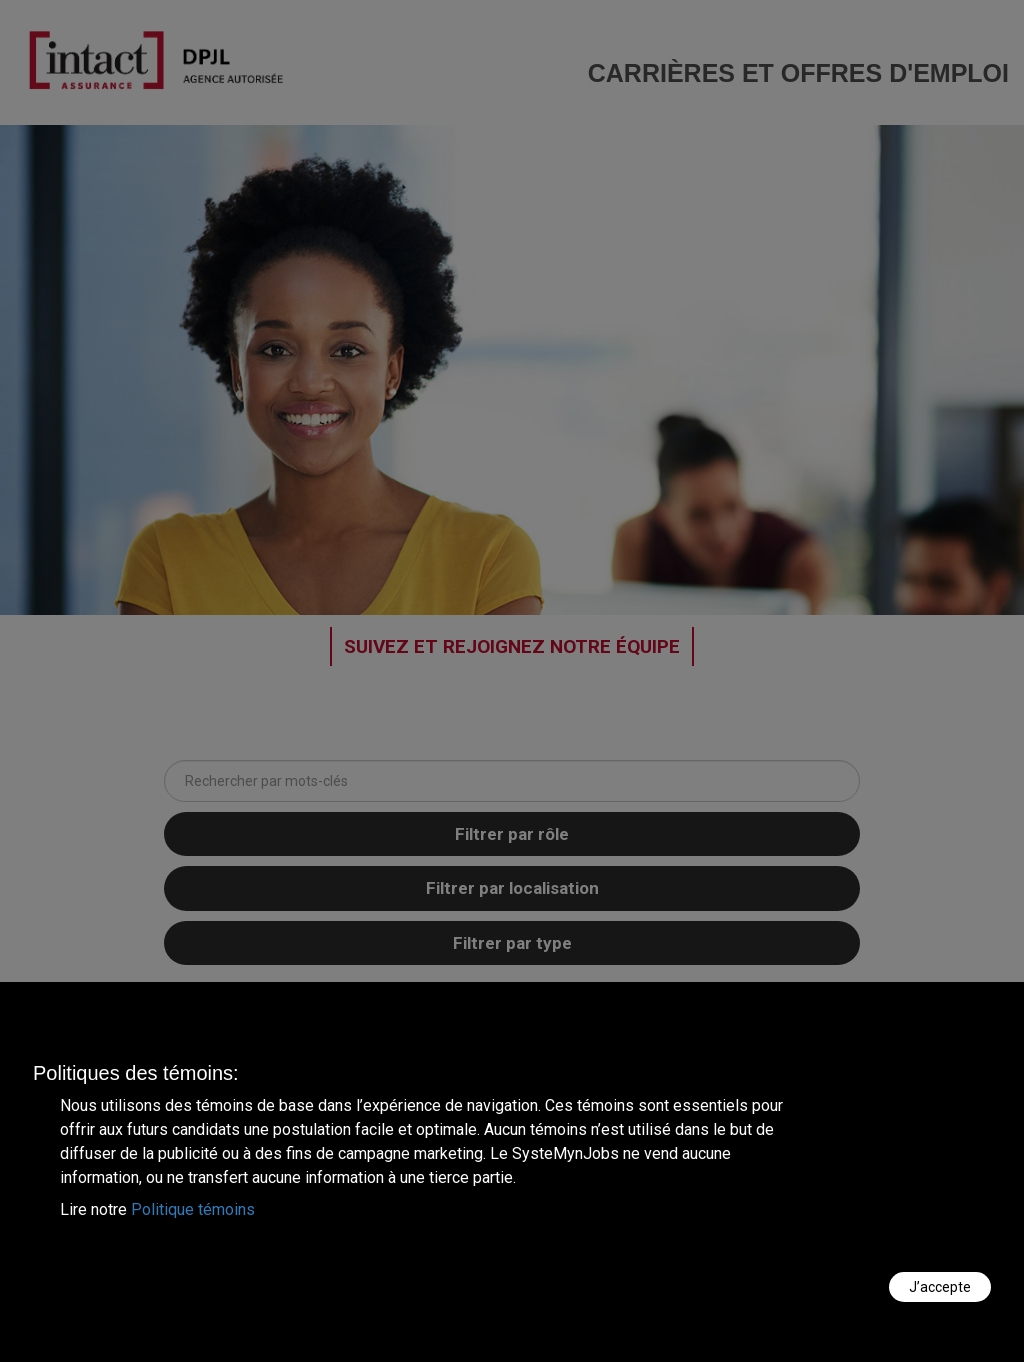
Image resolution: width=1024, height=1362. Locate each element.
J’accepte (940, 1287)
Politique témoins (193, 1209)
